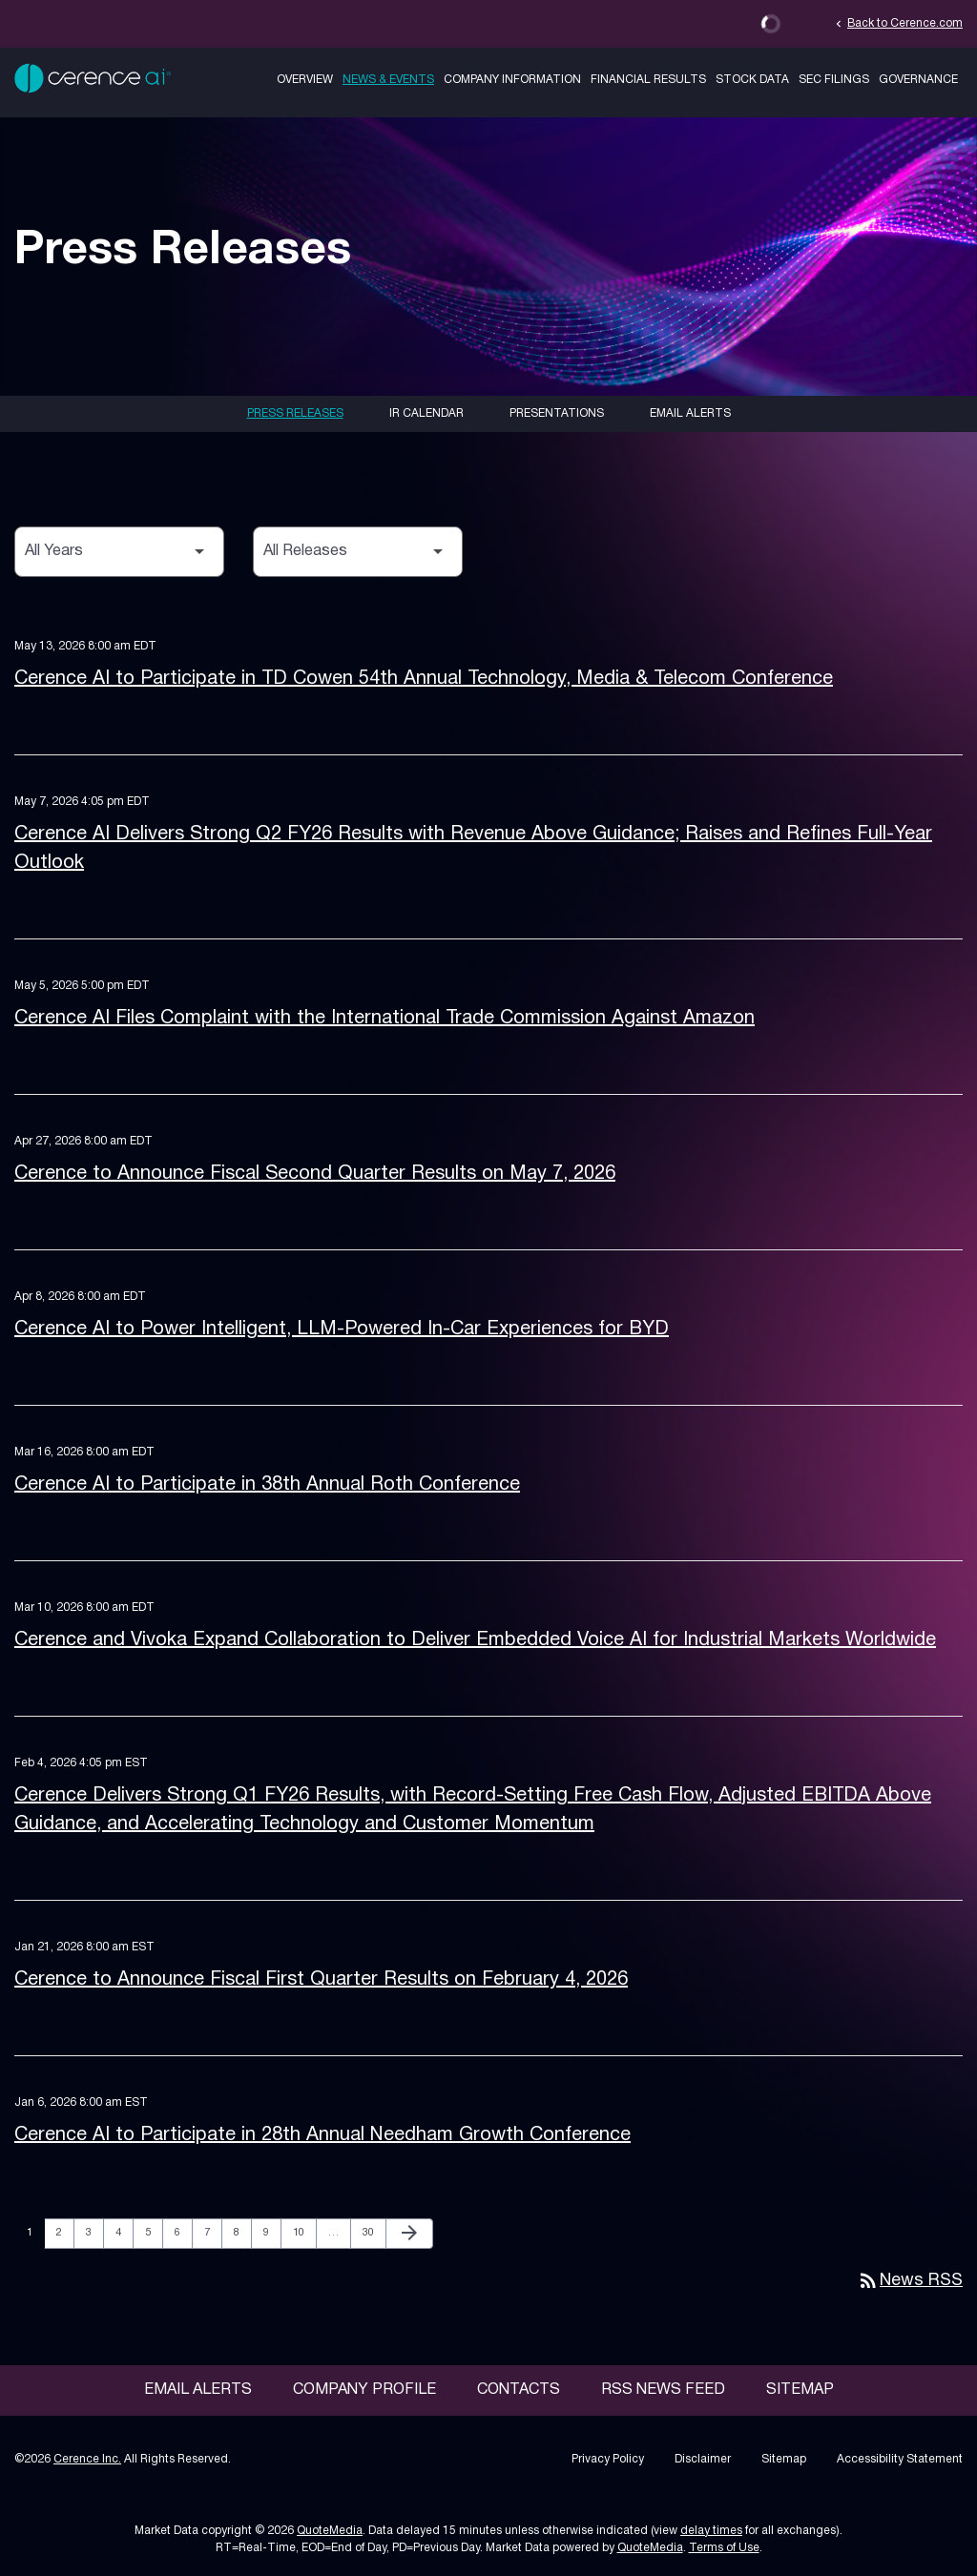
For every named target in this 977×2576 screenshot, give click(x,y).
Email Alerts (690, 413)
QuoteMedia (330, 2530)
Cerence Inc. (87, 2459)
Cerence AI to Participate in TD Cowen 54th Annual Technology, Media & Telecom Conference (423, 679)
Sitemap (800, 2390)
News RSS (910, 2281)
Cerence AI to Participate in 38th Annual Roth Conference (267, 1485)
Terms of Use (724, 2548)
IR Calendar (426, 413)
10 (304, 2232)
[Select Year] (119, 551)
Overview (305, 79)
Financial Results (648, 79)
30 (373, 2232)
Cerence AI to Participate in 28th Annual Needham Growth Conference (322, 2135)
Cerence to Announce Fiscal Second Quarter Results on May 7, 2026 (314, 1174)
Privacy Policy (608, 2459)
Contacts (518, 2390)
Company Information (512, 79)
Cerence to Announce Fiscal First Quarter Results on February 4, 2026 (321, 1980)
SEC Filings (834, 79)
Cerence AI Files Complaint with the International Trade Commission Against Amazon (384, 1018)
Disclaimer (703, 2459)
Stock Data (752, 79)
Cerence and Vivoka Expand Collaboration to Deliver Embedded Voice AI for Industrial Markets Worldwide (475, 1640)
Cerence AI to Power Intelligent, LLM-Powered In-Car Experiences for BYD (341, 1329)
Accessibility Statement (900, 2459)
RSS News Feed (663, 2390)
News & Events (388, 79)
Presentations (556, 413)
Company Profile (364, 2390)
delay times (711, 2530)
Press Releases (295, 413)
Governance (918, 79)
